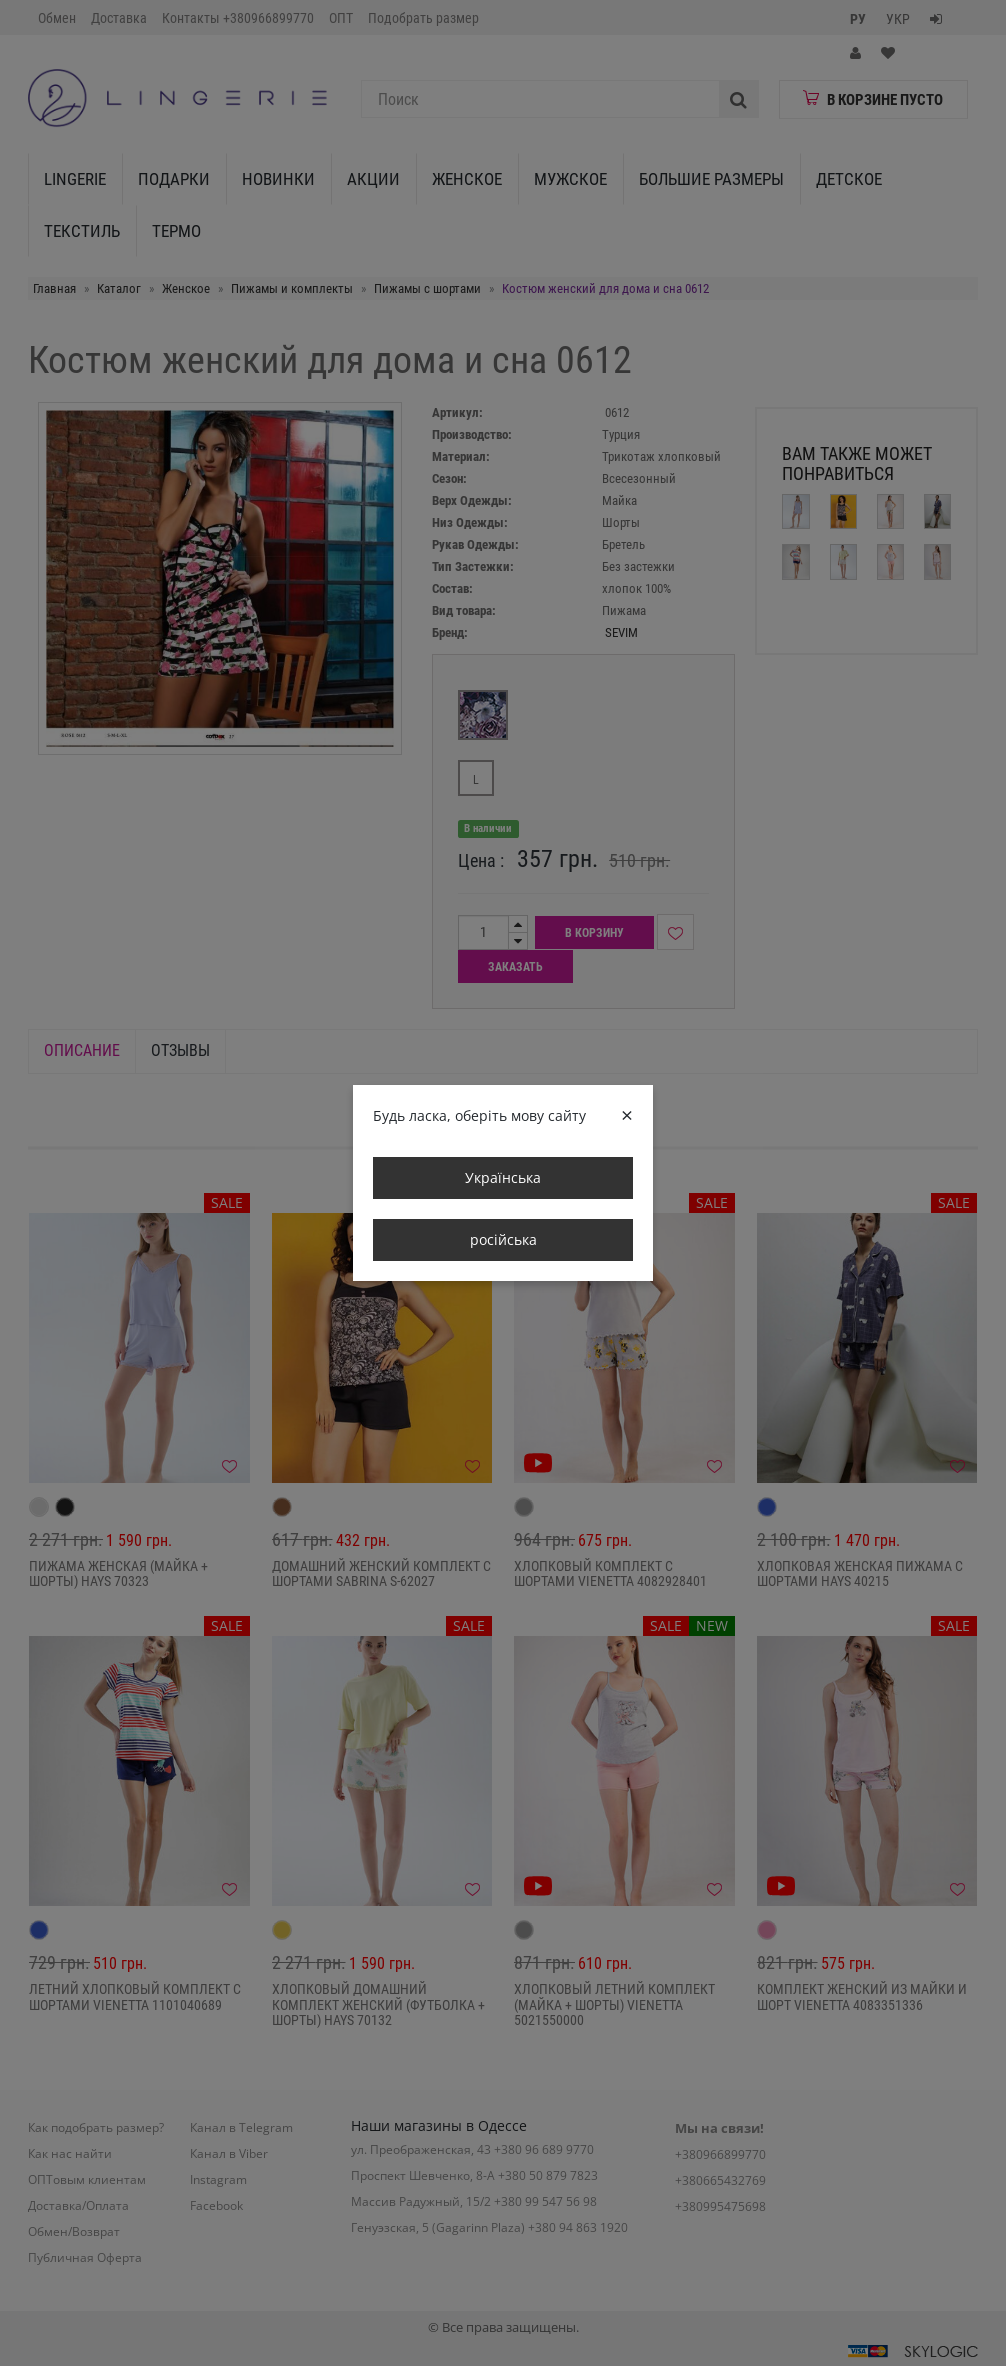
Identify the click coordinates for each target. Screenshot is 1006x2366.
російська (503, 1239)
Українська (503, 1177)
